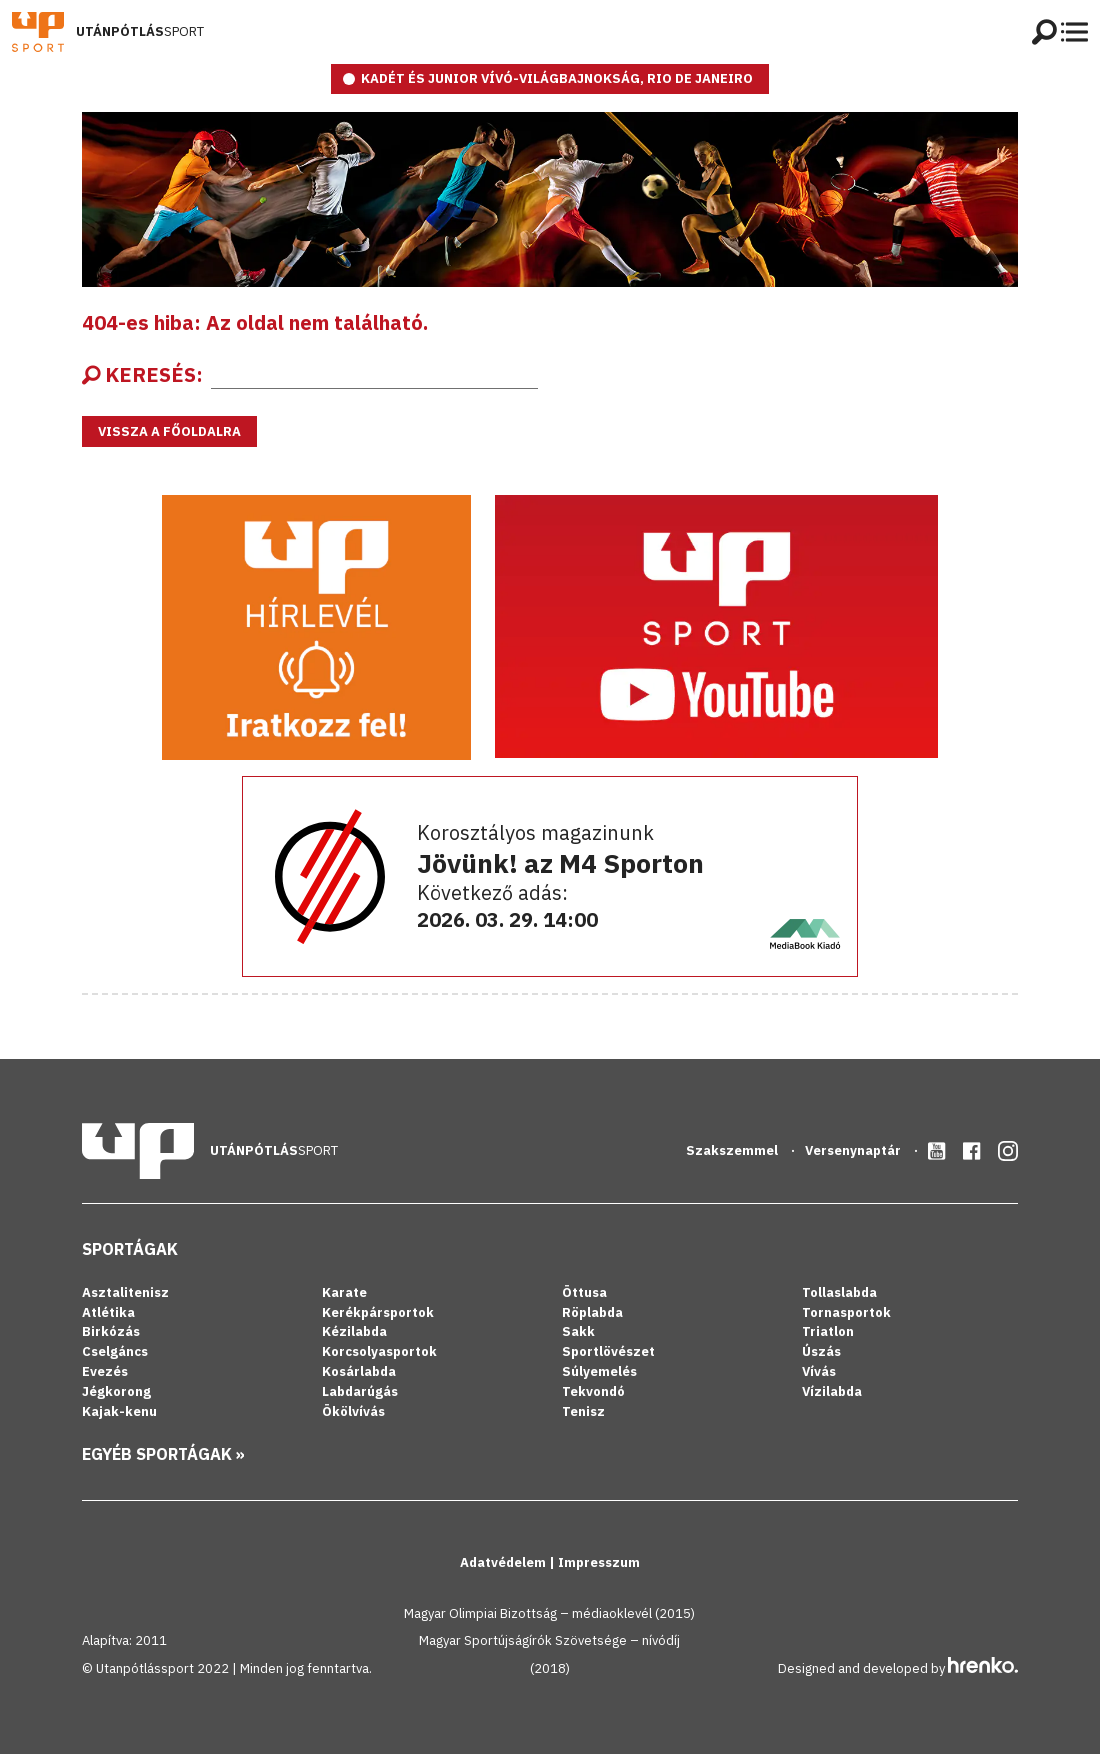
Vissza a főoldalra (169, 431)
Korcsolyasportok (379, 1351)
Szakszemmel (733, 1150)
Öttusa (584, 1292)
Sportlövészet (608, 1351)
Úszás (821, 1351)
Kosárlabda (359, 1371)
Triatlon (828, 1331)
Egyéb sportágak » (163, 1454)
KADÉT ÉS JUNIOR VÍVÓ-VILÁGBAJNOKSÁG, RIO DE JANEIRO (557, 78)
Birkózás (111, 1331)
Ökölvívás (353, 1411)
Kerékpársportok (378, 1312)
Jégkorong (116, 1391)
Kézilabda (354, 1331)
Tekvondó (593, 1391)
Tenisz (583, 1411)
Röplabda (592, 1312)
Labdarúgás (360, 1391)
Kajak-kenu (119, 1411)
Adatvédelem (504, 1562)
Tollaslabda (839, 1292)
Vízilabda (832, 1391)
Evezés (105, 1371)
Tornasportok (846, 1312)
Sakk (578, 1331)
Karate (344, 1292)
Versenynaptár (854, 1150)
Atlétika (108, 1312)
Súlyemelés (599, 1371)
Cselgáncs (115, 1351)
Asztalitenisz (125, 1292)
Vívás (819, 1371)
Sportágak (130, 1249)
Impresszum (599, 1562)
